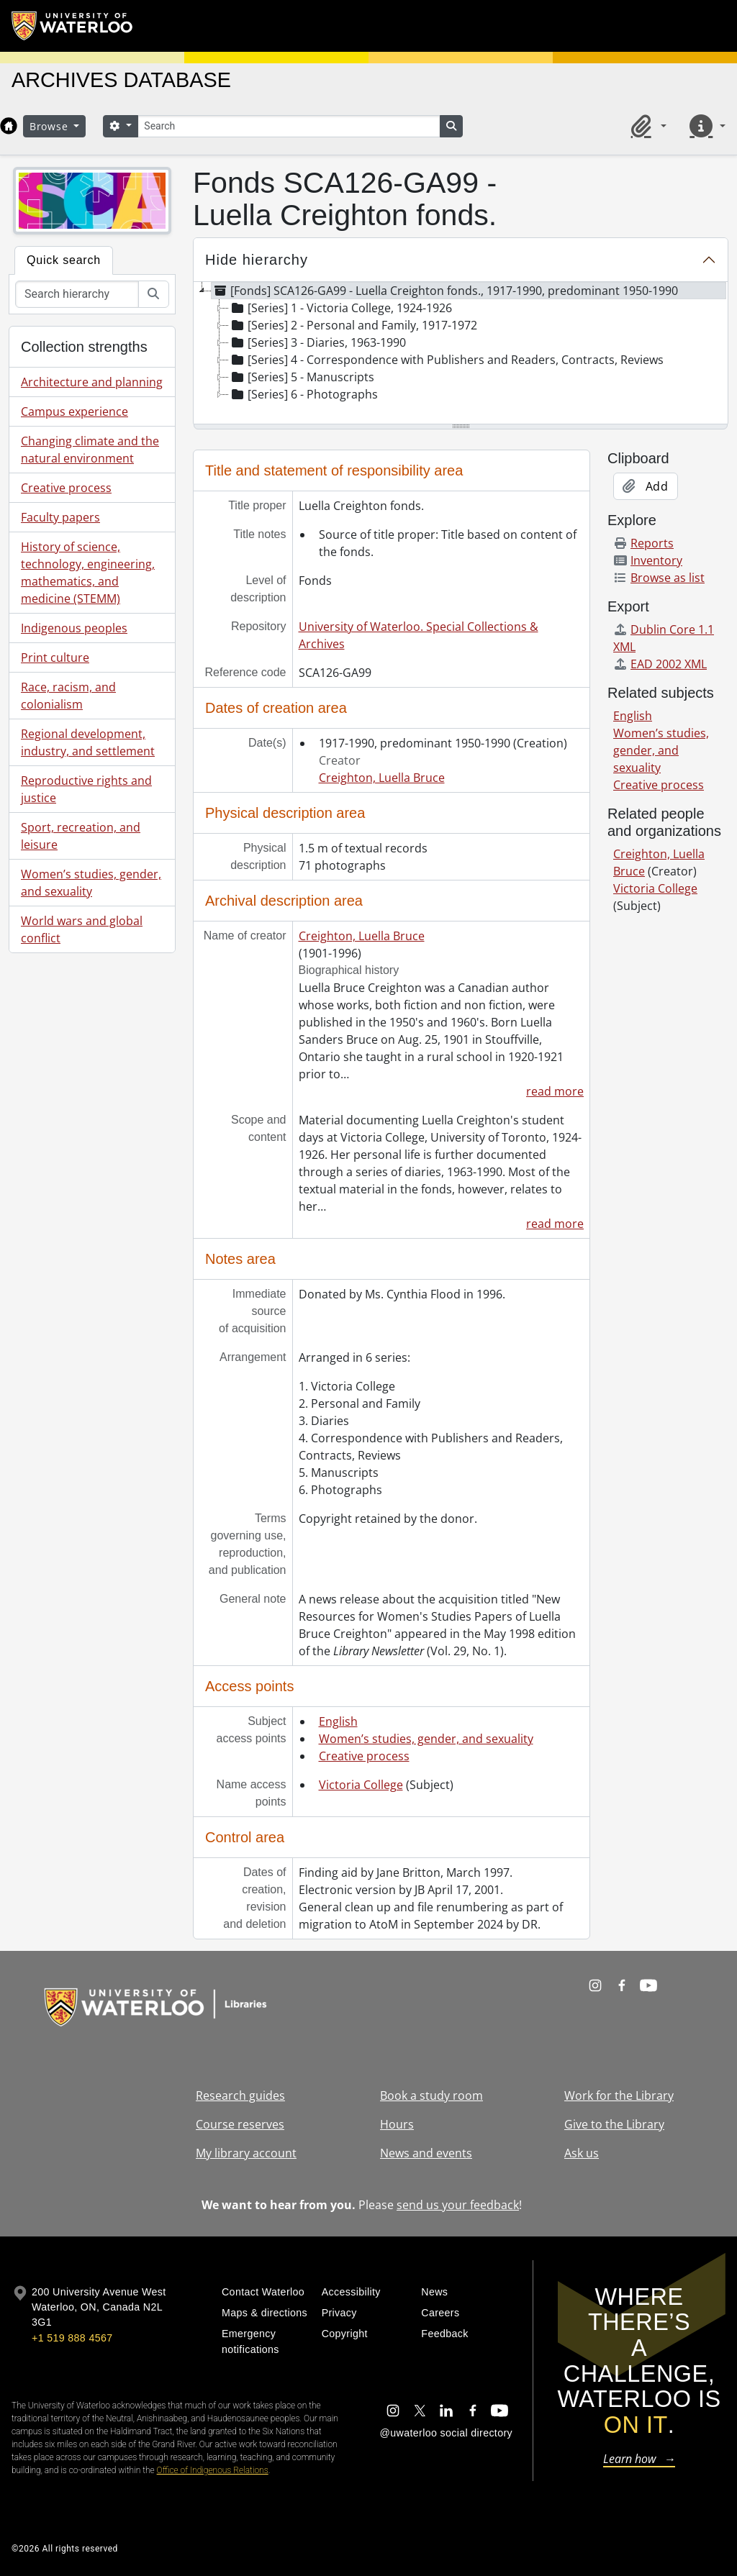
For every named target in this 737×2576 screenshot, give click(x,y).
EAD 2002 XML (660, 664)
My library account (246, 2153)
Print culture (55, 657)
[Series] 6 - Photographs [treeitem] (303, 394)
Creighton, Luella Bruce (382, 778)
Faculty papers (60, 517)
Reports (643, 543)
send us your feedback (458, 2205)
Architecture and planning (92, 382)
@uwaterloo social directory (446, 2433)
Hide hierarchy (256, 260)
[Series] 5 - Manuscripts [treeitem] (301, 377)
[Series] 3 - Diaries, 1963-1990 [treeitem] (317, 342)
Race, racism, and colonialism (68, 695)
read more (555, 1091)
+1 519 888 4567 (72, 2338)
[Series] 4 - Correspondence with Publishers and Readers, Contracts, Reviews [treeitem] (446, 359)
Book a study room (431, 2095)
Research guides (240, 2095)
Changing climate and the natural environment (90, 449)
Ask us (581, 2153)
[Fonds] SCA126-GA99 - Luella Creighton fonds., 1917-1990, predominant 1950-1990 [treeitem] (445, 290)
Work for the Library (619, 2095)
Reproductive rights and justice (86, 789)
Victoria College (361, 1785)
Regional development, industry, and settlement (88, 742)
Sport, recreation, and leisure (80, 835)
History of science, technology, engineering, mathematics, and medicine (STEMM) (88, 572)
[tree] (461, 354)
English (338, 1721)
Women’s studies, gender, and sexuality (91, 882)
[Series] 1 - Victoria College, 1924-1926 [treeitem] (340, 308)
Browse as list (659, 578)
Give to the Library (614, 2124)
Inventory (647, 560)
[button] (646, 126)
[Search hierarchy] (77, 294)
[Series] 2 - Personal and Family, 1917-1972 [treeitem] (353, 325)
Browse (50, 126)
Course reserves (240, 2124)
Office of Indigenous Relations (212, 2470)
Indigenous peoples (74, 628)
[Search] (288, 126)
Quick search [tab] (64, 260)
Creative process (66, 488)
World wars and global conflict (82, 929)
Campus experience (74, 411)
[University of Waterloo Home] (73, 26)
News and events (426, 2153)
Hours (397, 2124)
